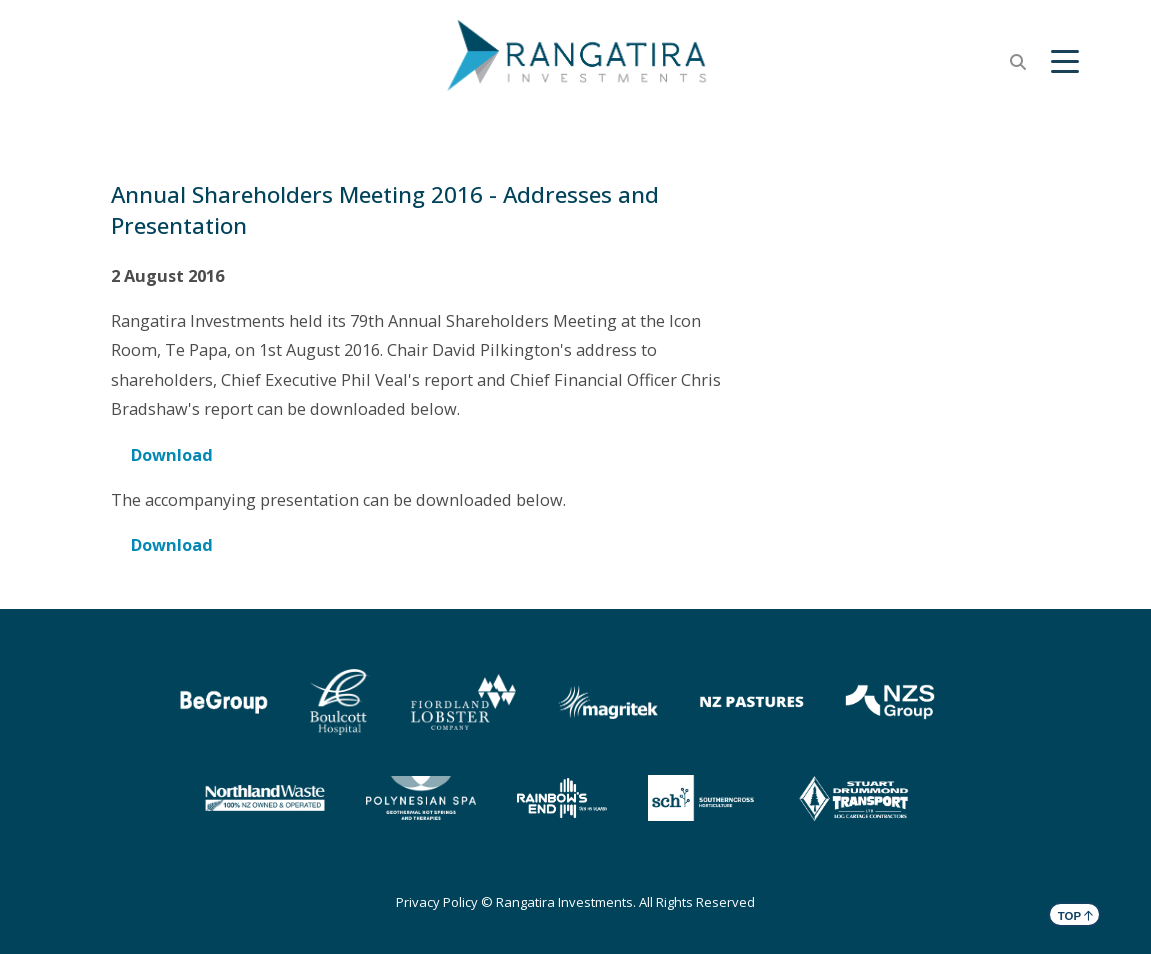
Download (172, 455)
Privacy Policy (437, 902)
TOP (1076, 914)
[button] (1065, 62)
